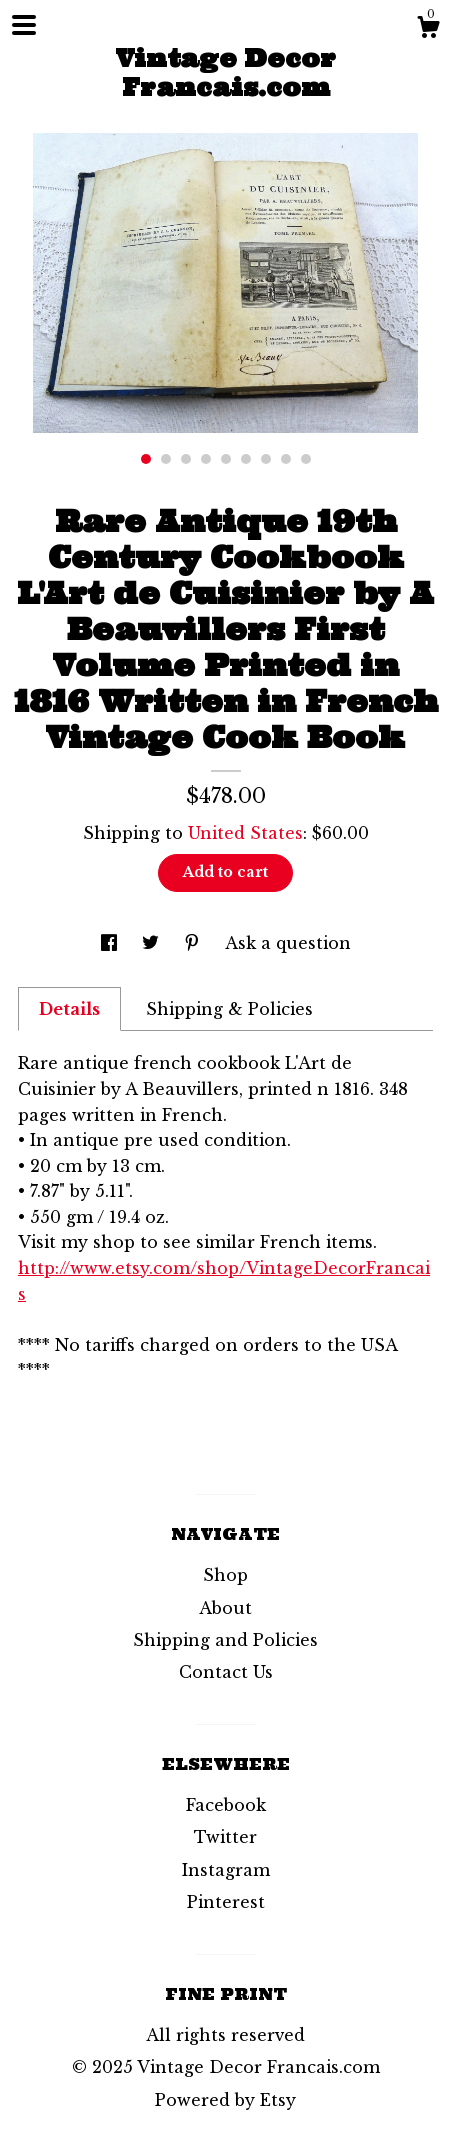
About (225, 1608)
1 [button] (146, 459)
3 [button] (186, 459)
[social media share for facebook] (111, 943)
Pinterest (226, 1902)
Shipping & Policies (229, 1009)
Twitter (225, 1837)
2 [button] (166, 459)
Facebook (226, 1805)
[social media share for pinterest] (194, 943)
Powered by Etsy (225, 2100)
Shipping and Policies (225, 1640)
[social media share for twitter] (153, 943)
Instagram (226, 1870)
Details (69, 1009)
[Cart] (428, 30)
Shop (225, 1575)
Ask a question (288, 943)
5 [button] (226, 459)
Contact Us (226, 1672)
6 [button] (246, 459)
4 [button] (206, 459)
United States (245, 833)
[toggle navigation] (24, 25)
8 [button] (286, 459)
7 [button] (266, 459)
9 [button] (306, 459)
